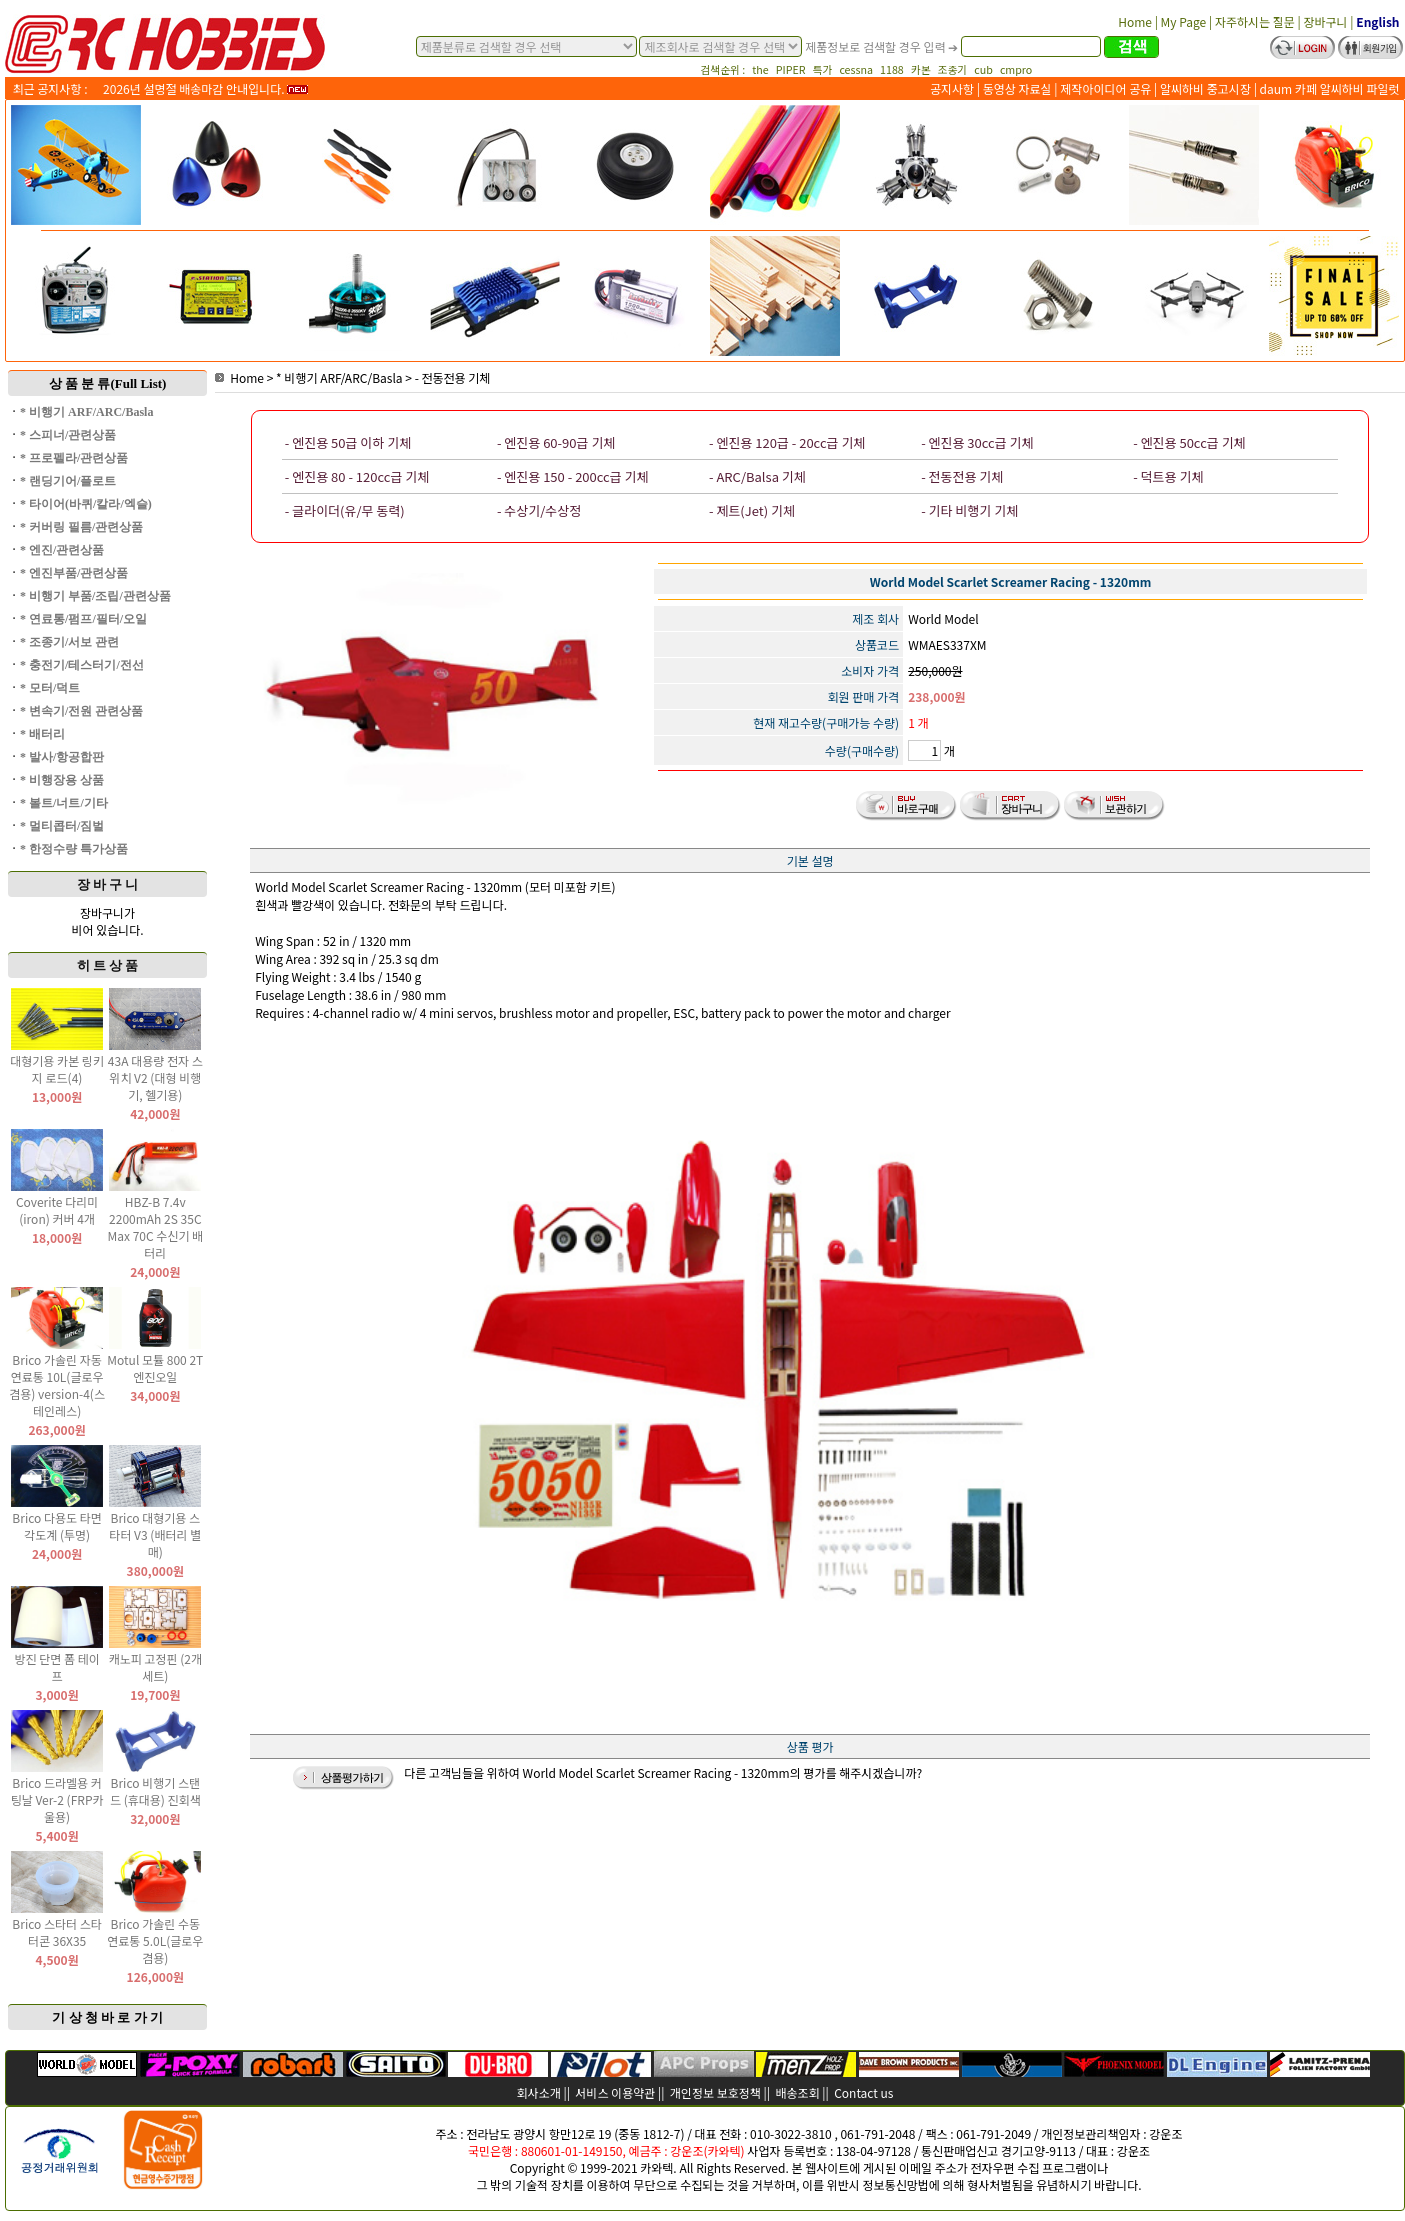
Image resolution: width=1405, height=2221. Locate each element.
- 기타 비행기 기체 (969, 510)
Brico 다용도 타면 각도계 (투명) (57, 1526)
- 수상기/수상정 (539, 510)
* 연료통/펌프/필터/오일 (83, 619)
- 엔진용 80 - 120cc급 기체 (357, 476)
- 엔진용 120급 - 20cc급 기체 (787, 442)
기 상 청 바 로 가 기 (107, 2017)
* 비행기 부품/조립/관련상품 (95, 596)
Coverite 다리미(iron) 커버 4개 (57, 1210)
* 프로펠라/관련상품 (74, 458)
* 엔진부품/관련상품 (74, 573)
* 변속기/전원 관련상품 (81, 711)
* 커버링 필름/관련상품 (81, 527)
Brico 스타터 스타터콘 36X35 (57, 1932)
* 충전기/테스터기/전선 (82, 665)
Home (239, 377)
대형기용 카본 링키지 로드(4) (57, 1069)
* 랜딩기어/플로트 (68, 481)
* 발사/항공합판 (62, 757)
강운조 (1165, 2133)
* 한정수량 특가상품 (74, 849)
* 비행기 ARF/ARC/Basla (86, 412)
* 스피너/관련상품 (68, 435)
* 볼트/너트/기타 (64, 803)
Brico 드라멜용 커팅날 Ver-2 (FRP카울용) (57, 1799)
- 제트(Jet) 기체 (752, 510)
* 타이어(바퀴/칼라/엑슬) (86, 504)
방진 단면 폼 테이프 (56, 1667)
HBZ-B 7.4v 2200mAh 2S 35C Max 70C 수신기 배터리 (155, 1227)
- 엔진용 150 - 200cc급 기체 (573, 476)
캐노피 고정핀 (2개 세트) (155, 1667)
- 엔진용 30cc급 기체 (977, 442)
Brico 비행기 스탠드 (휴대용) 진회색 (155, 1791)
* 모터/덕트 (50, 688)
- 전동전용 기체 (453, 377)
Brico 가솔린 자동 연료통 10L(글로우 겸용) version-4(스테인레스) (57, 1385)
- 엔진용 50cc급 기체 (1189, 442)
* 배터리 (42, 734)
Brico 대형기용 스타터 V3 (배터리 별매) (155, 1534)
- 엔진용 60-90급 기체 (556, 442)
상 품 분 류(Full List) (108, 383)
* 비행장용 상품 (62, 780)
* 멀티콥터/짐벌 (62, 826)
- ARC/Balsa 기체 (757, 476)
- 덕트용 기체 (1168, 476)
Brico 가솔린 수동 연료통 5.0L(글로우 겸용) (155, 1940)
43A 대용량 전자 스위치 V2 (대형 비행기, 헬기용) (155, 1077)
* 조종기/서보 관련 (69, 642)
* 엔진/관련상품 (62, 550)
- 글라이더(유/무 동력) (345, 510)
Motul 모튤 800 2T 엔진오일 (155, 1368)
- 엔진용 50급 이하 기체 (348, 442)
